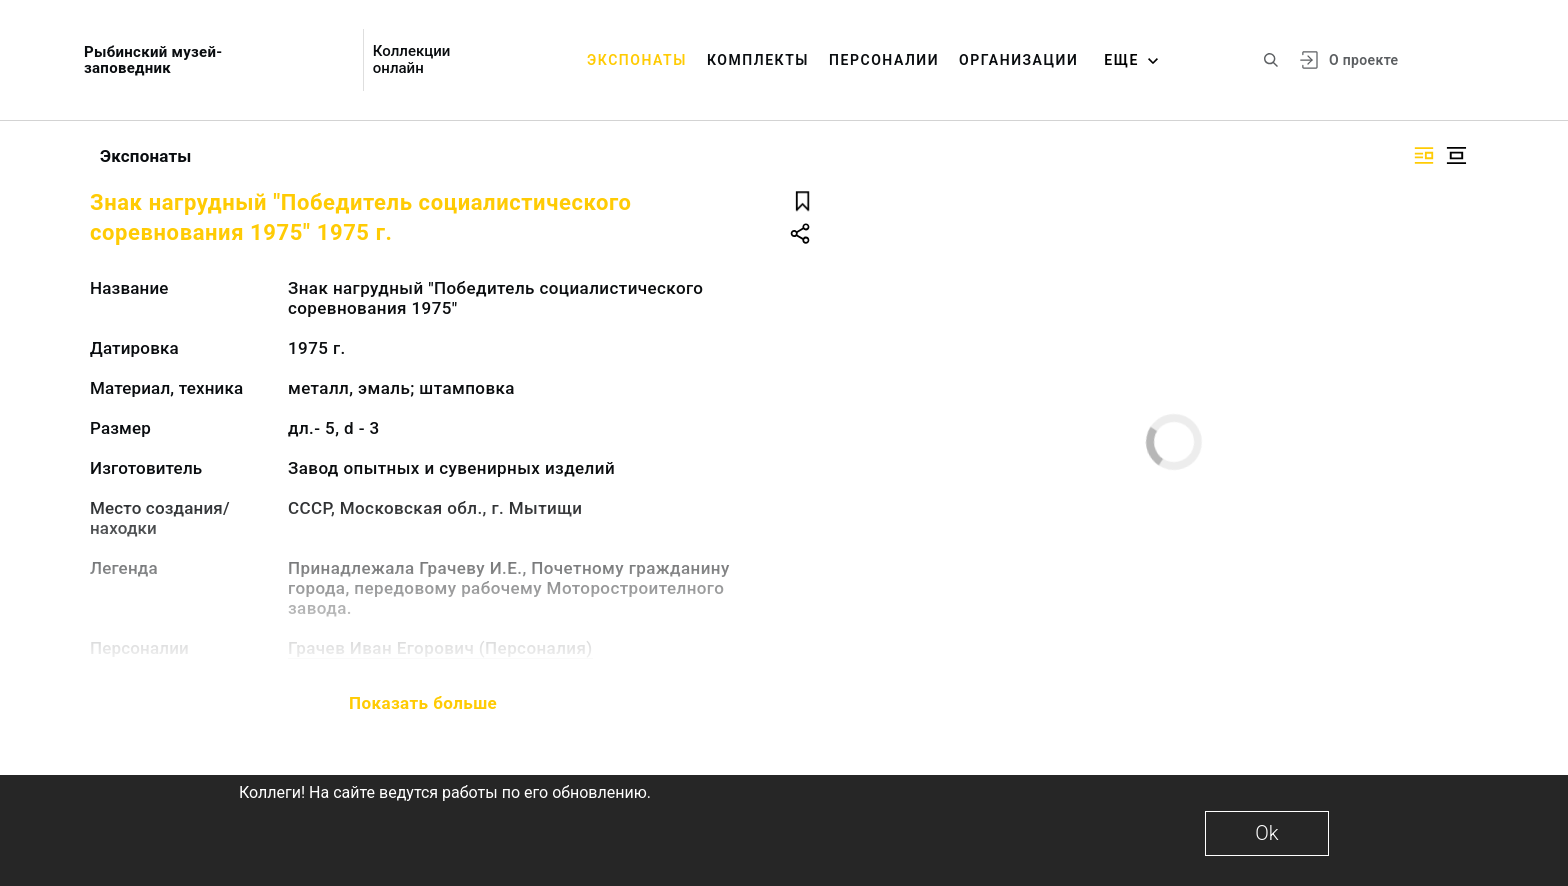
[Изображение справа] (1424, 155)
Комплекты (758, 60)
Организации (1018, 60)
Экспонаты (637, 60)
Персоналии (884, 60)
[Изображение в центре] (1456, 155)
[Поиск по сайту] (1271, 60)
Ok (1266, 833)
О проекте (1363, 60)
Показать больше (423, 703)
